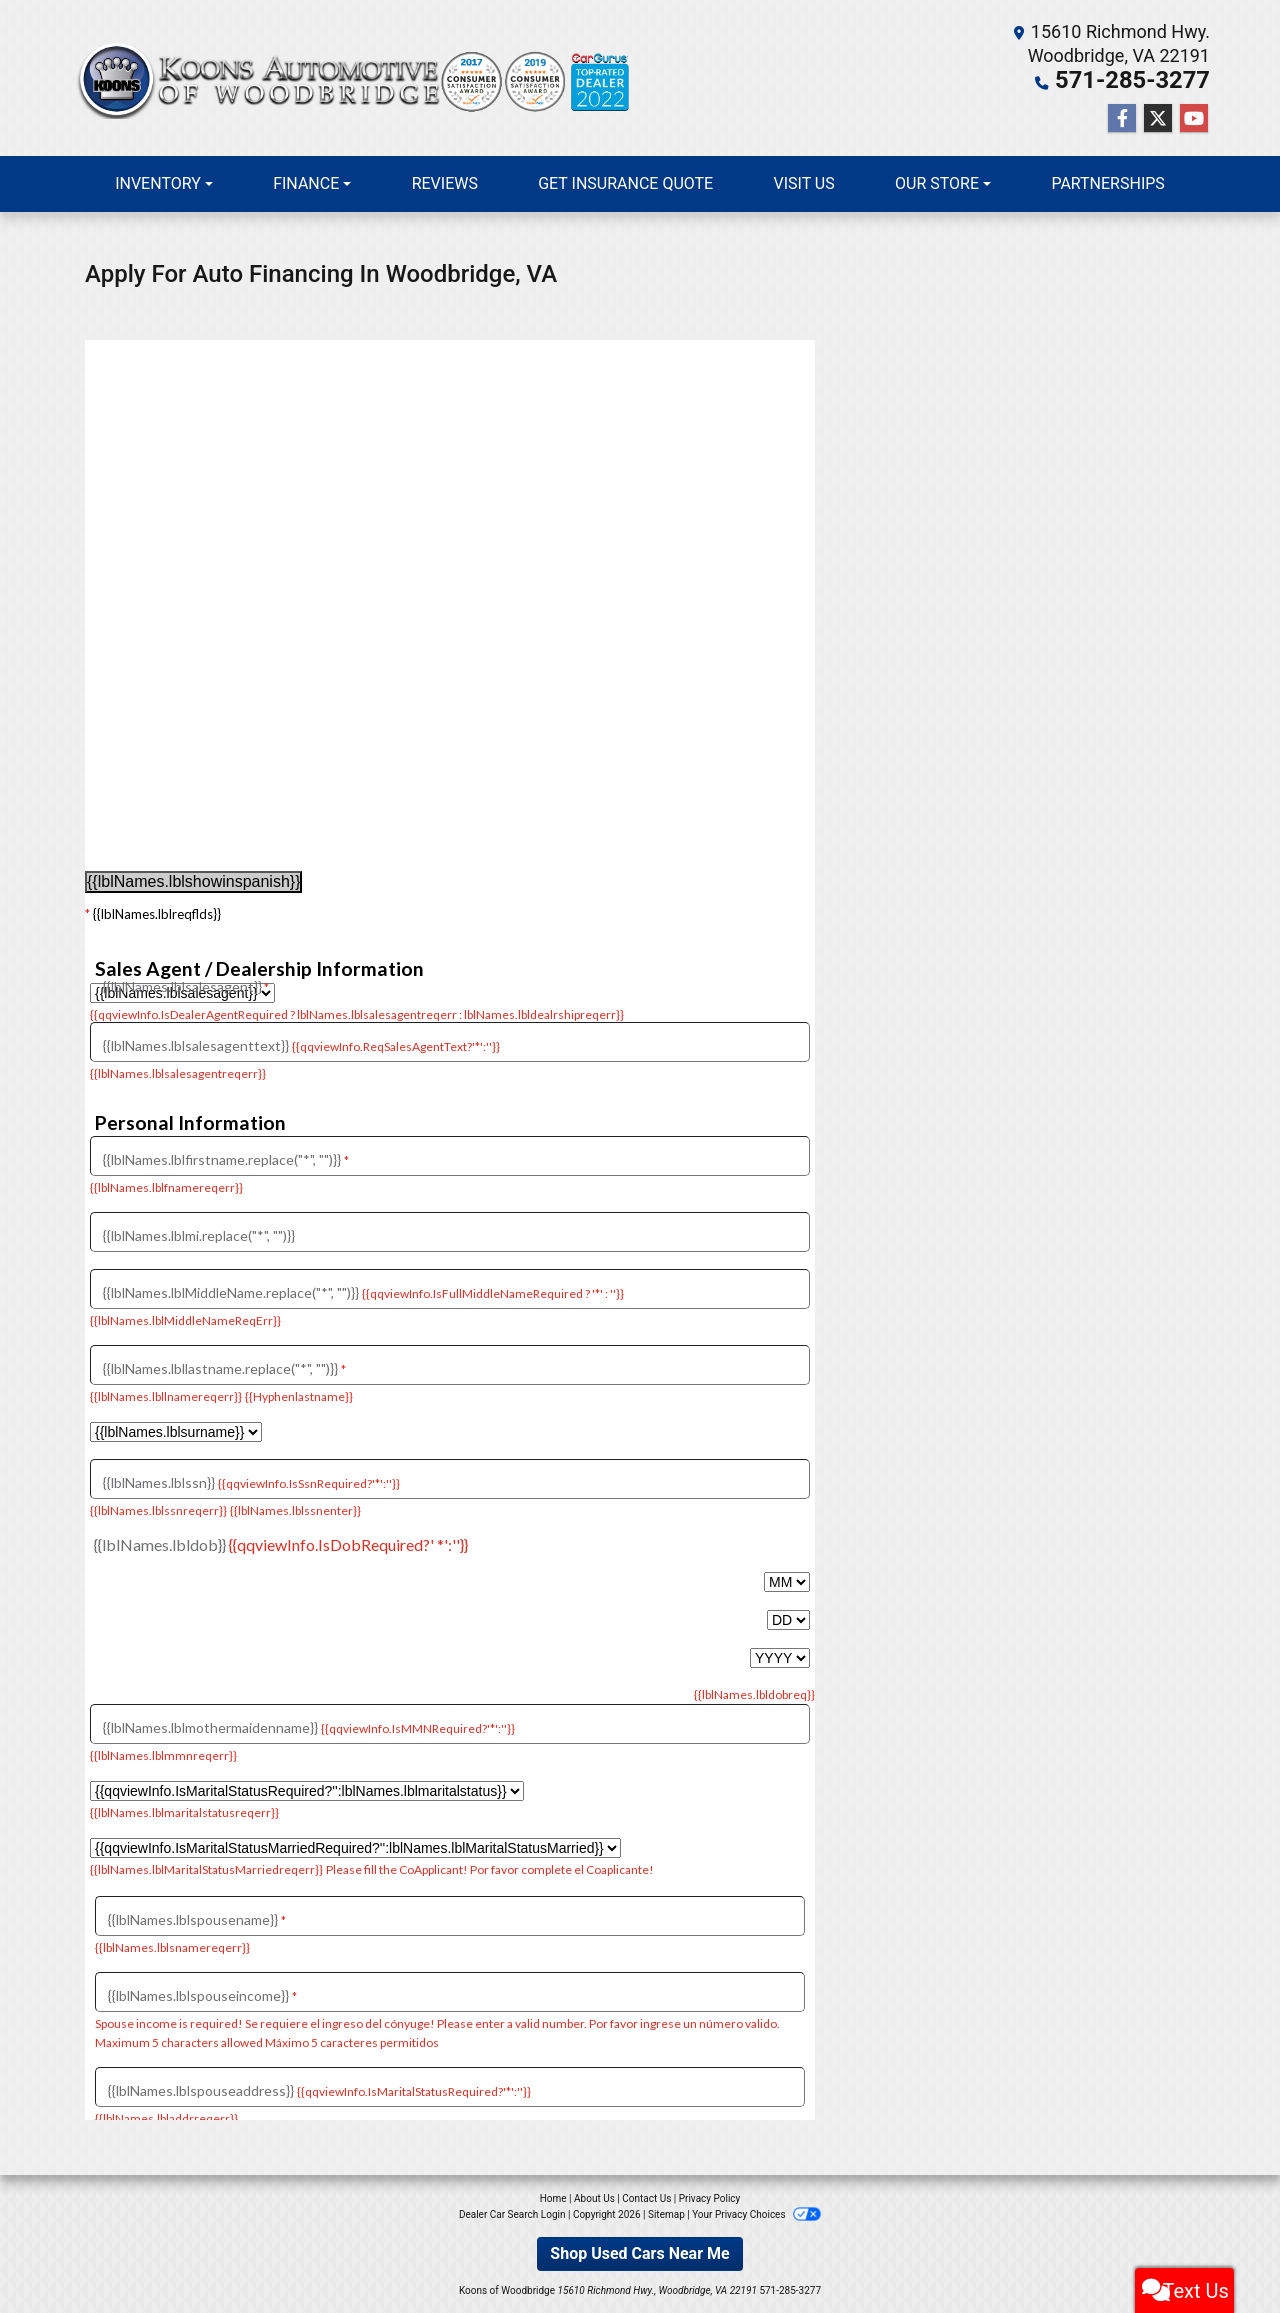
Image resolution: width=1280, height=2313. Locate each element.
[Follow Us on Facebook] (1122, 117)
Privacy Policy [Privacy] (710, 2196)
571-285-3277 (1151, 79)
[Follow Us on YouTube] (1194, 117)
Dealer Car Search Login (512, 2212)
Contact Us (646, 2196)
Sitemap (666, 2212)
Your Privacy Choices (756, 2212)
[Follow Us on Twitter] (1158, 117)
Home (553, 2196)
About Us (594, 2196)
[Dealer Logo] (355, 77)
